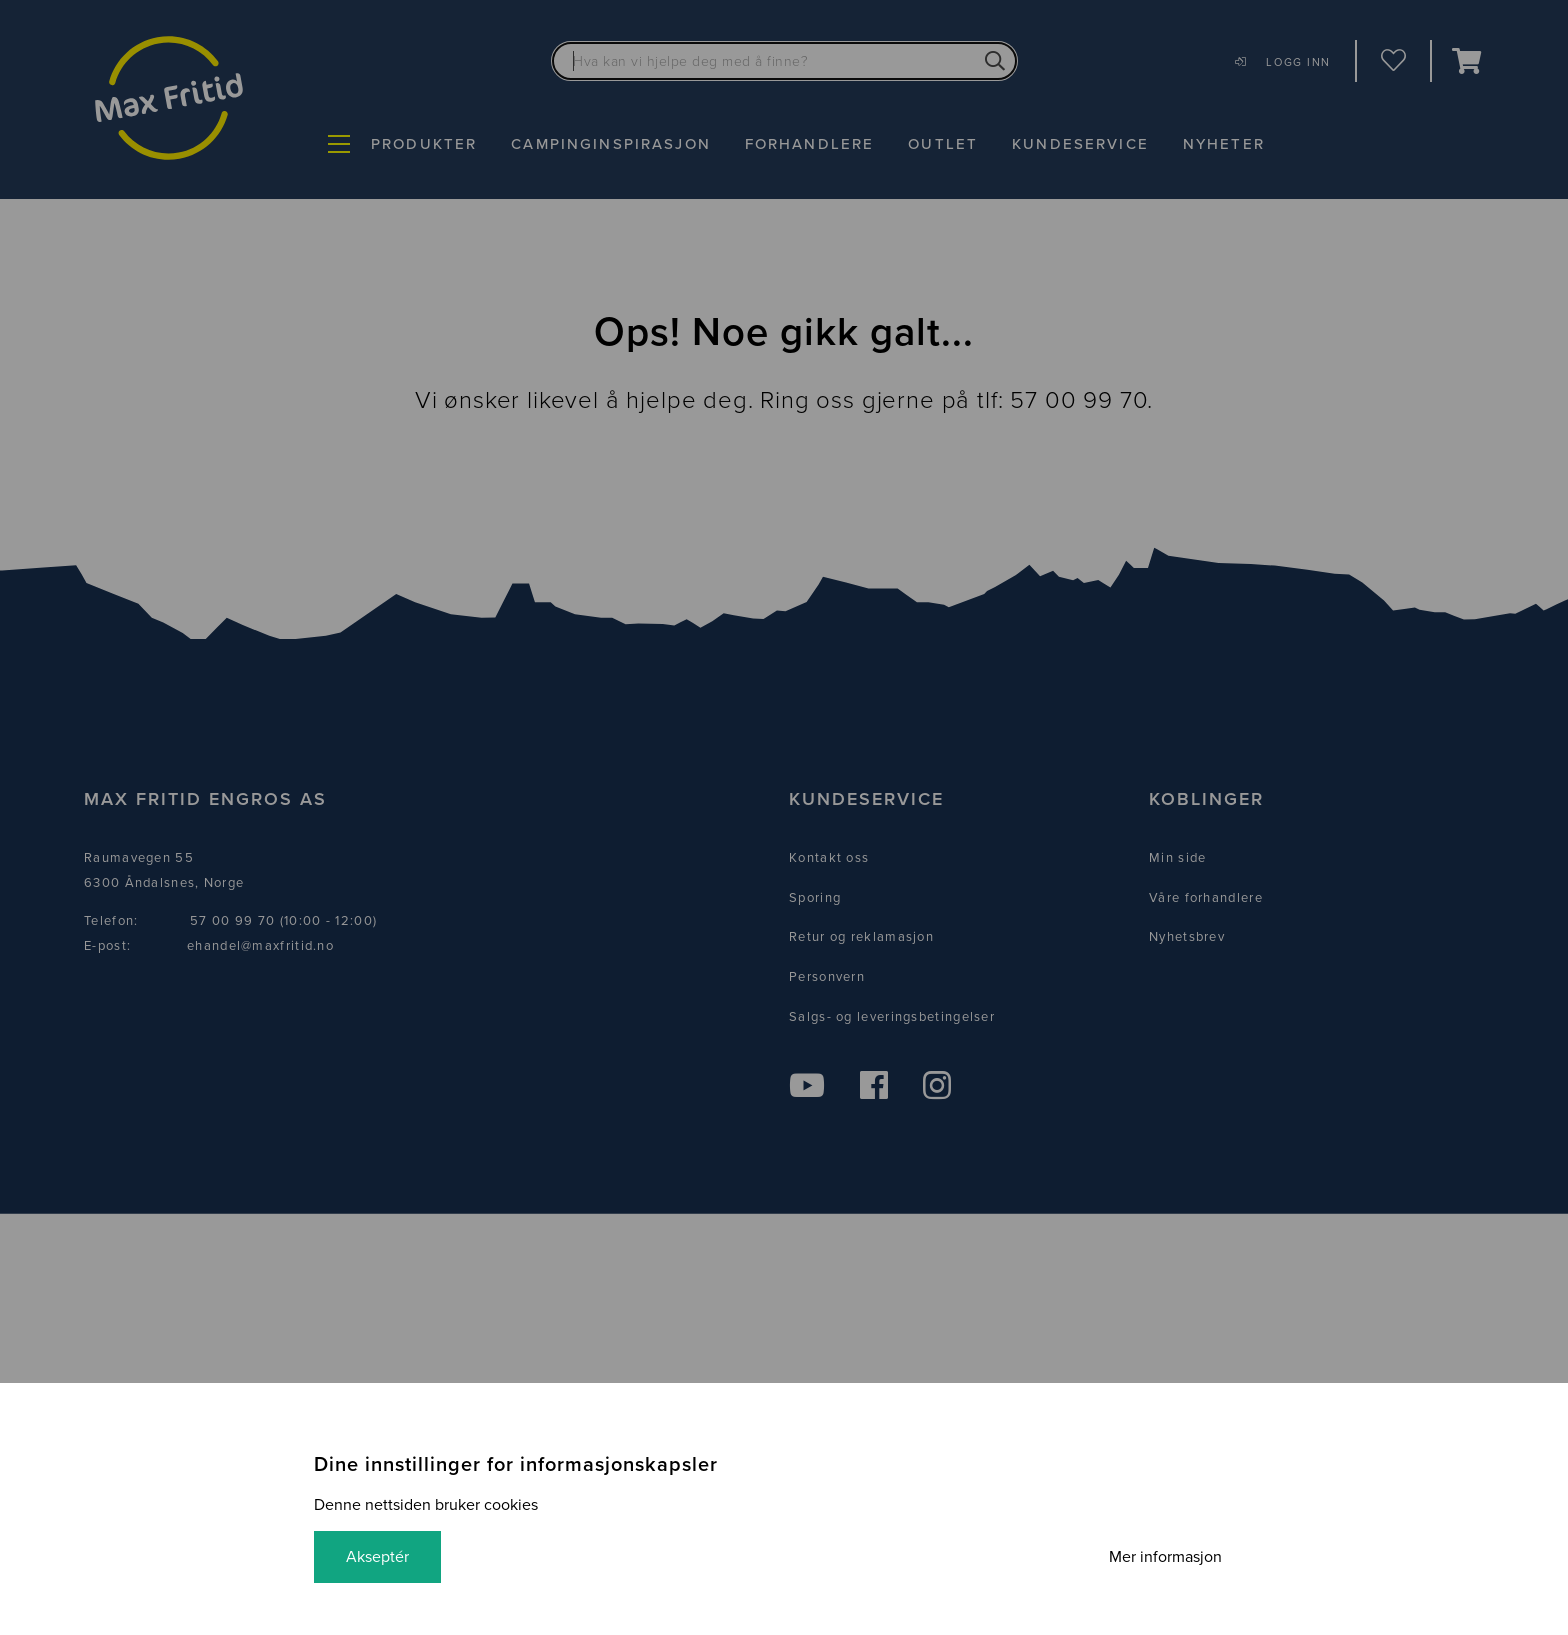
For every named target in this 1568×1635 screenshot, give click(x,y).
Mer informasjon (1165, 1557)
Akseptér (377, 1557)
